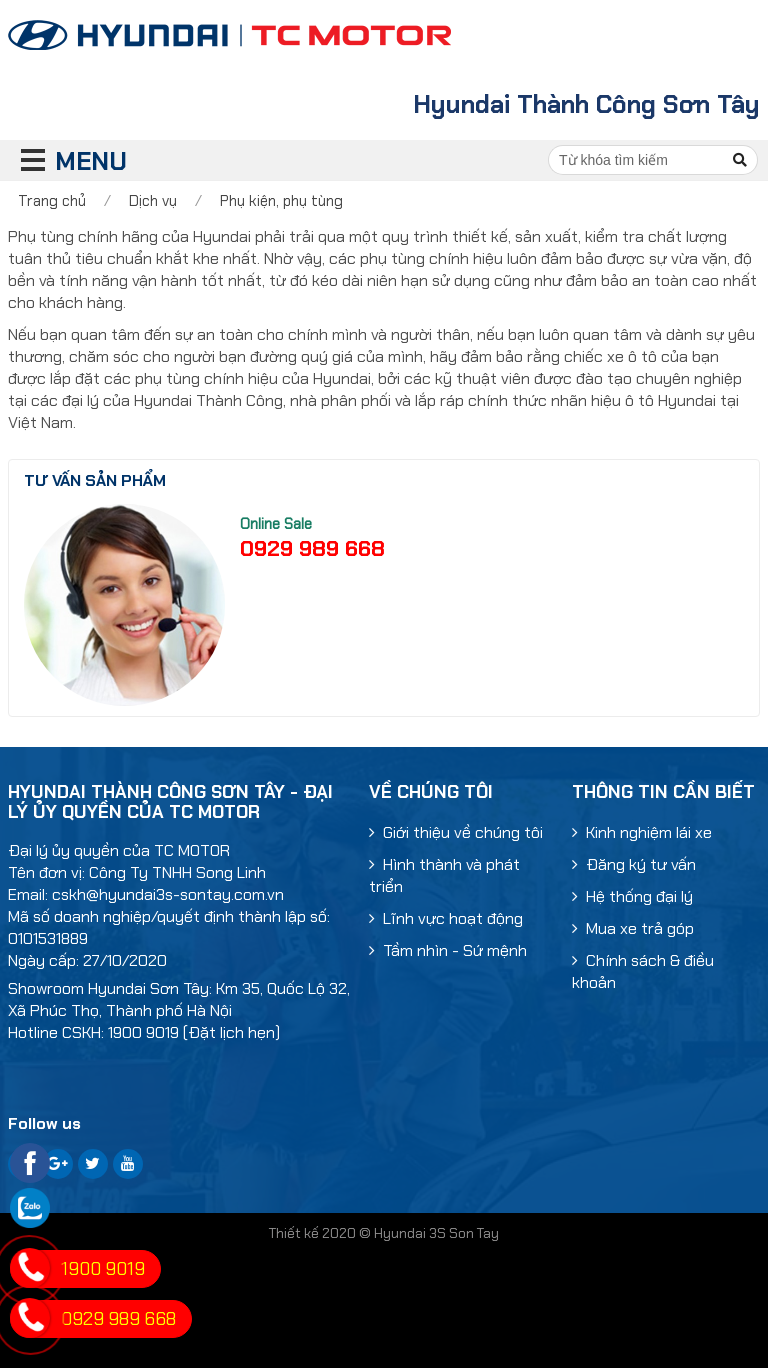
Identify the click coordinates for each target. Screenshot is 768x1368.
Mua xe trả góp (633, 928)
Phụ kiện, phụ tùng (281, 201)
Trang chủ (52, 201)
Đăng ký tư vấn (634, 864)
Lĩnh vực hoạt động (446, 918)
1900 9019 (103, 1269)
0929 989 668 (312, 548)
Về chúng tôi (431, 792)
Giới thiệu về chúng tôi (456, 832)
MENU (55, 161)
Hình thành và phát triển (444, 875)
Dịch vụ (153, 201)
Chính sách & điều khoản (643, 971)
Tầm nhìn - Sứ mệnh (448, 950)
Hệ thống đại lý (632, 896)
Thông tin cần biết (663, 792)
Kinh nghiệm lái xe (642, 832)
